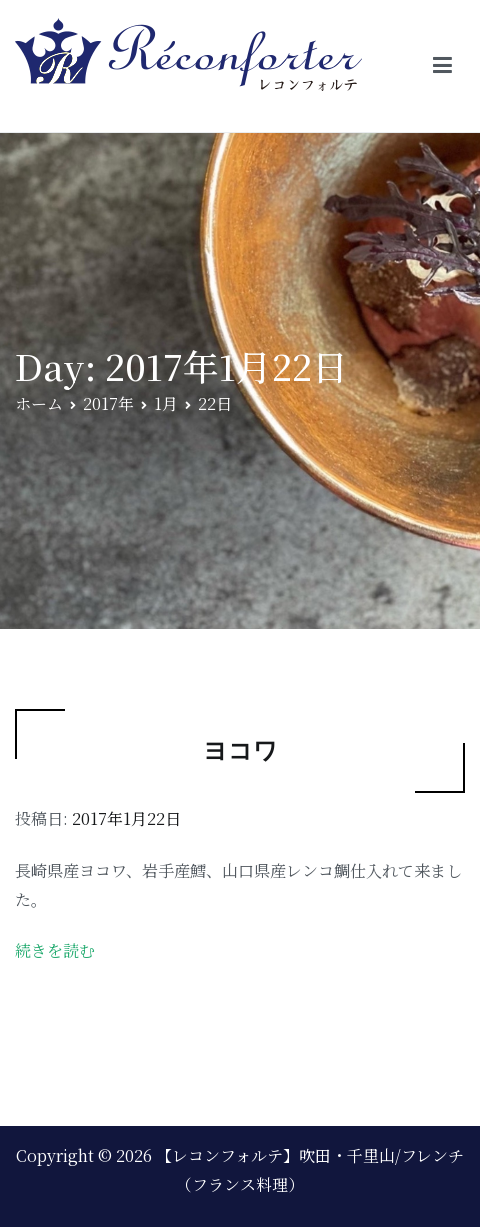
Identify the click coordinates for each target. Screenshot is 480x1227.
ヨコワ (240, 750)
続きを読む (55, 950)
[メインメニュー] (442, 66)
